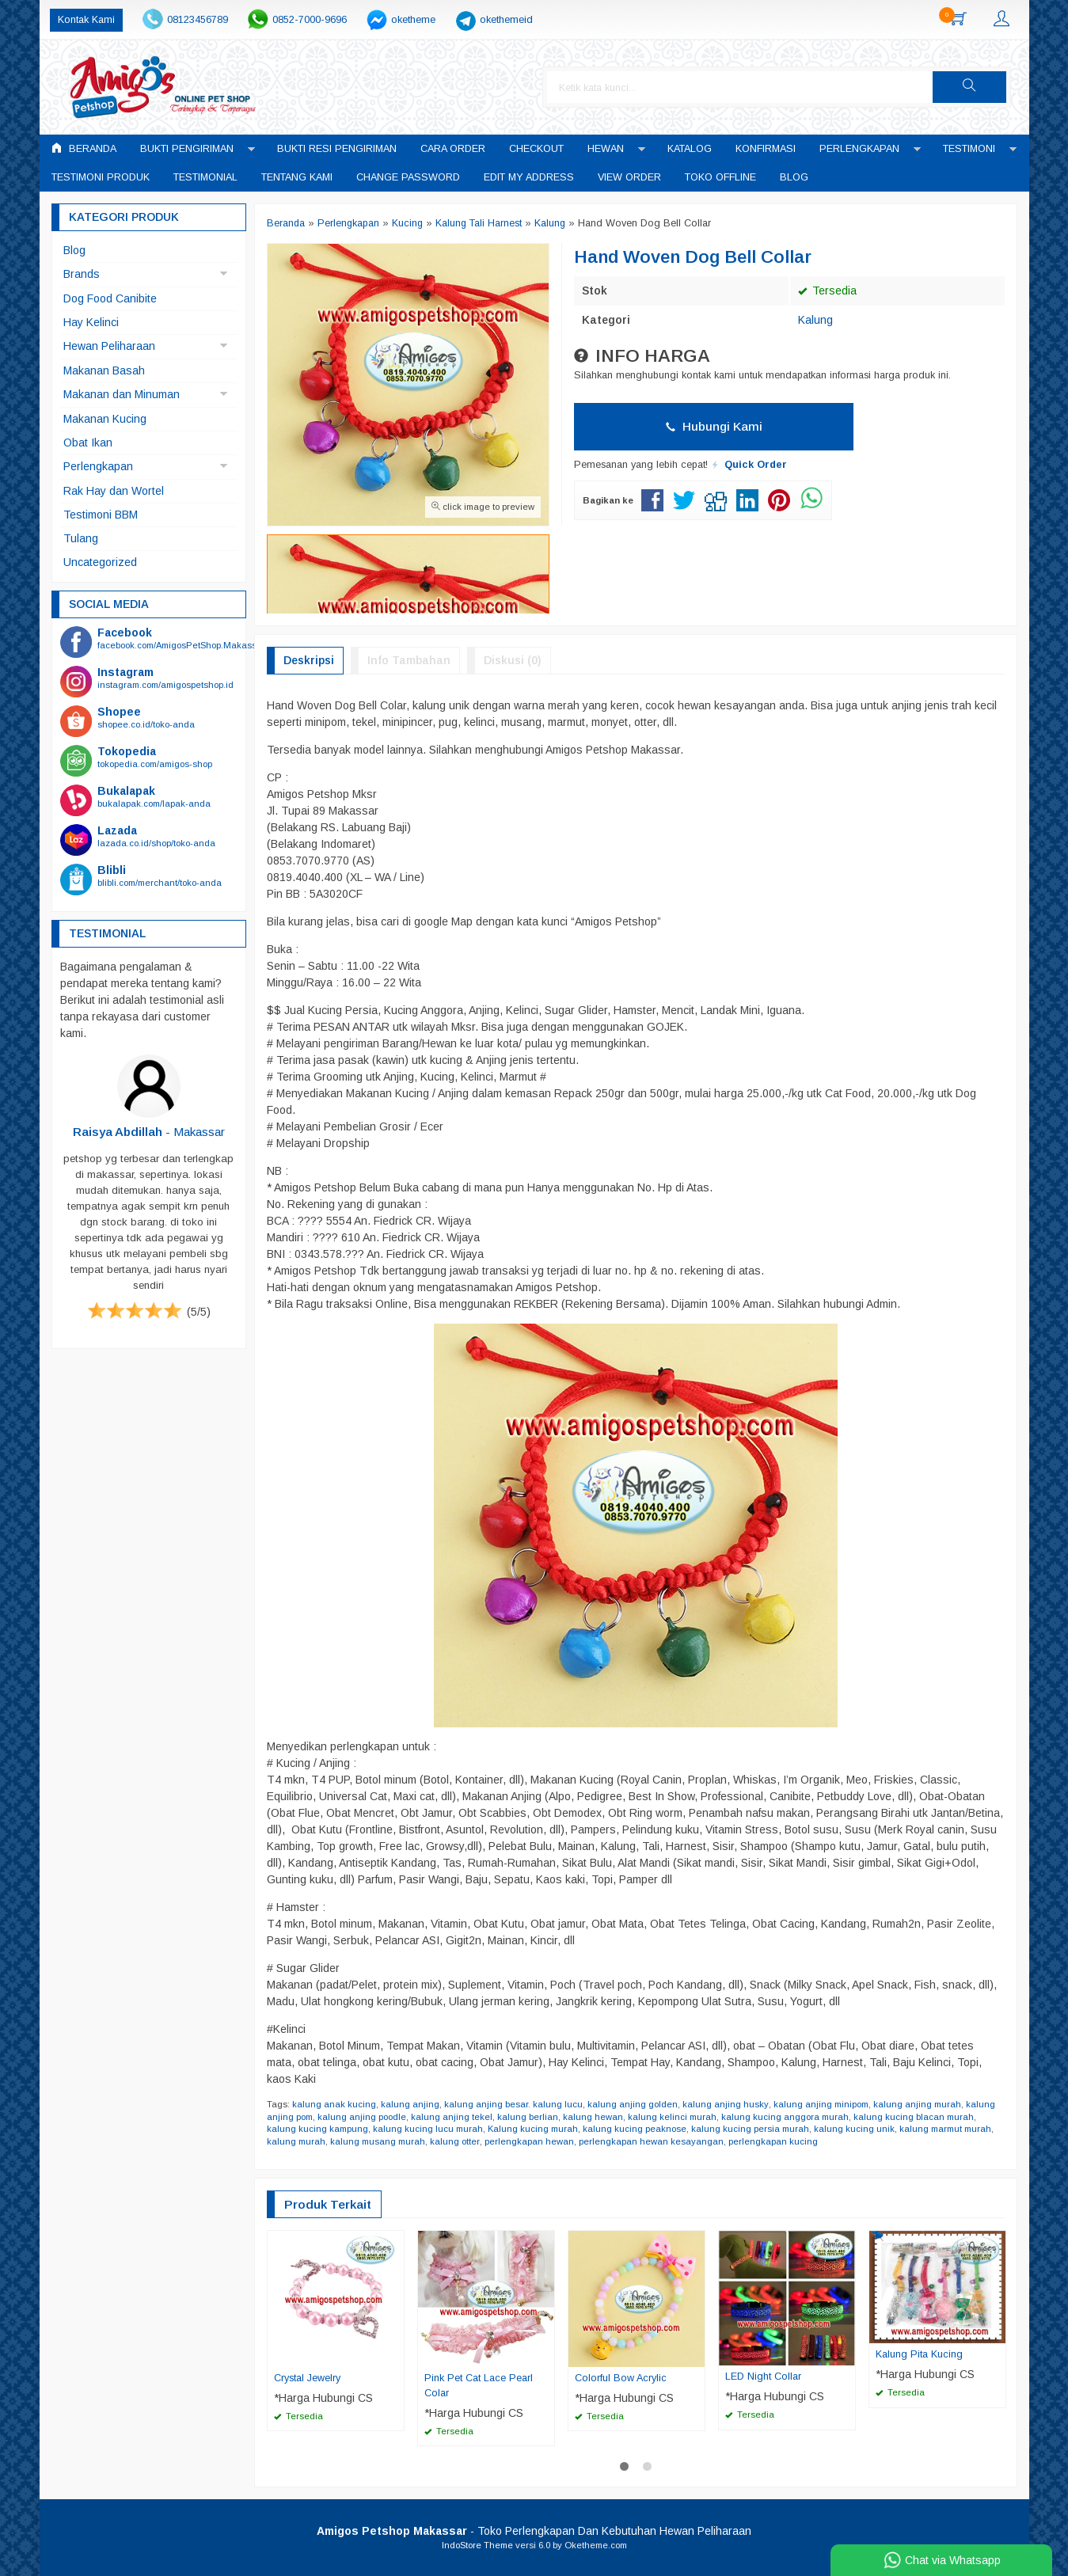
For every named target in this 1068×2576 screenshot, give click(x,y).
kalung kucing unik (854, 2128)
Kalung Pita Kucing (919, 2354)
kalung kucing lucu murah (428, 2128)
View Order (629, 177)
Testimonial (205, 177)
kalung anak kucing (334, 2104)
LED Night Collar (763, 2376)
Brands (81, 274)
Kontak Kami (86, 19)
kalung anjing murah (916, 2104)
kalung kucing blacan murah (913, 2117)
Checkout (536, 148)
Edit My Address (529, 177)
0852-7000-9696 (309, 19)
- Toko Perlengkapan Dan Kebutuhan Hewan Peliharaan (534, 2531)
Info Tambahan (408, 660)
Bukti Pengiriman (187, 148)
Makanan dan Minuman (121, 394)
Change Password (408, 177)
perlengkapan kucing (772, 2141)
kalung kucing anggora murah (785, 2117)
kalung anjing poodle (361, 2117)
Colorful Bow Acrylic (621, 2378)
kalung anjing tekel (451, 2117)
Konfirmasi (765, 148)
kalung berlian (527, 2117)
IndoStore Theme (477, 2545)
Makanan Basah (104, 370)
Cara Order (452, 148)
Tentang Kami (297, 177)
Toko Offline (720, 177)
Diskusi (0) (513, 660)
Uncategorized (100, 562)
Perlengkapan (859, 148)
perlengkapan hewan (528, 2141)
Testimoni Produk (100, 177)
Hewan (605, 148)
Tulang (80, 538)
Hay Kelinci (91, 322)
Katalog (689, 148)
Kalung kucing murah (533, 2128)
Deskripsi (308, 660)
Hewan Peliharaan (109, 346)
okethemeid (506, 19)
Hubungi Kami (714, 426)
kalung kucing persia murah (750, 2128)
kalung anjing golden (632, 2104)
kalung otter (454, 2141)
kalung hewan (593, 2117)
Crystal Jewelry (307, 2378)
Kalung (815, 319)
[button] (974, 87)
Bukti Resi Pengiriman (337, 148)
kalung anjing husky (725, 2104)
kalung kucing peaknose (634, 2128)
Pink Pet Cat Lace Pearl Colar (478, 2386)
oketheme (413, 19)
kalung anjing (410, 2104)
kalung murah (296, 2141)
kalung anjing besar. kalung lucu (513, 2104)
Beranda (83, 148)
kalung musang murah (377, 2141)
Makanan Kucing (104, 418)
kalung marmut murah (945, 2128)
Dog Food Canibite (110, 298)
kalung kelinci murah (672, 2117)
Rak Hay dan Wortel (113, 490)
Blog (794, 177)
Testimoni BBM (100, 514)
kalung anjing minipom (820, 2104)
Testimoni (969, 148)
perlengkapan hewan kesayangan (650, 2141)
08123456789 (197, 19)
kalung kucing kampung (317, 2128)
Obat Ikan (87, 442)
